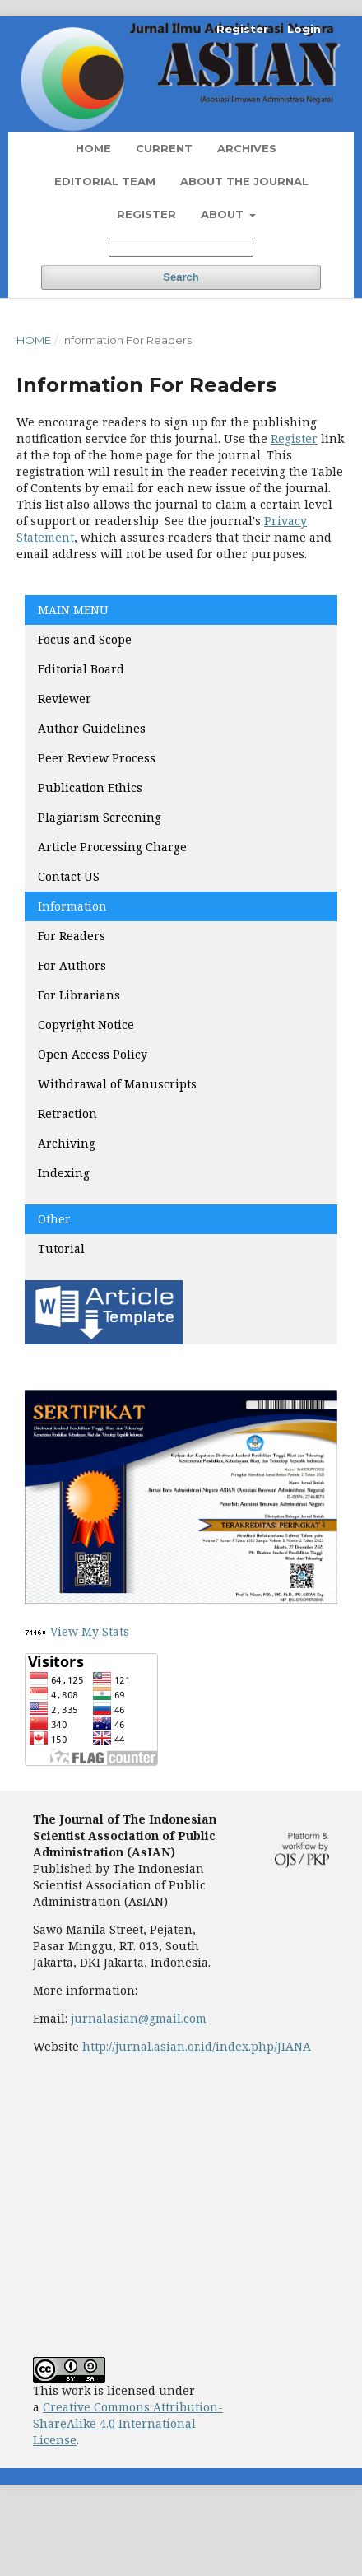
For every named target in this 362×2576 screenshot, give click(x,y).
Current (164, 148)
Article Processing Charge (114, 847)
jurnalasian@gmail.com (139, 2018)
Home (93, 148)
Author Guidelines (92, 728)
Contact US (69, 876)
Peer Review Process (96, 758)
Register (146, 214)
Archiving (66, 1143)
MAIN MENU (73, 609)
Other (54, 1219)
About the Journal (244, 181)
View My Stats (89, 1631)
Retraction (67, 1113)
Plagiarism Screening (99, 817)
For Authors (72, 965)
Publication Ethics (90, 787)
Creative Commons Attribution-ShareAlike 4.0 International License (128, 2423)
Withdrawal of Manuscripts (117, 1084)
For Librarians (79, 995)
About (224, 214)
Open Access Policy (92, 1054)
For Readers (71, 935)
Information (72, 906)
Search (180, 277)
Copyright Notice (86, 1024)
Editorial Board (81, 669)
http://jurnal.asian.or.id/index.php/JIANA (196, 2046)
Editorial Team (104, 181)
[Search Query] (181, 248)
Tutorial (63, 1248)
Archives (246, 148)
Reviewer (64, 698)
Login (304, 28)
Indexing (64, 1173)
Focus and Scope (85, 639)
